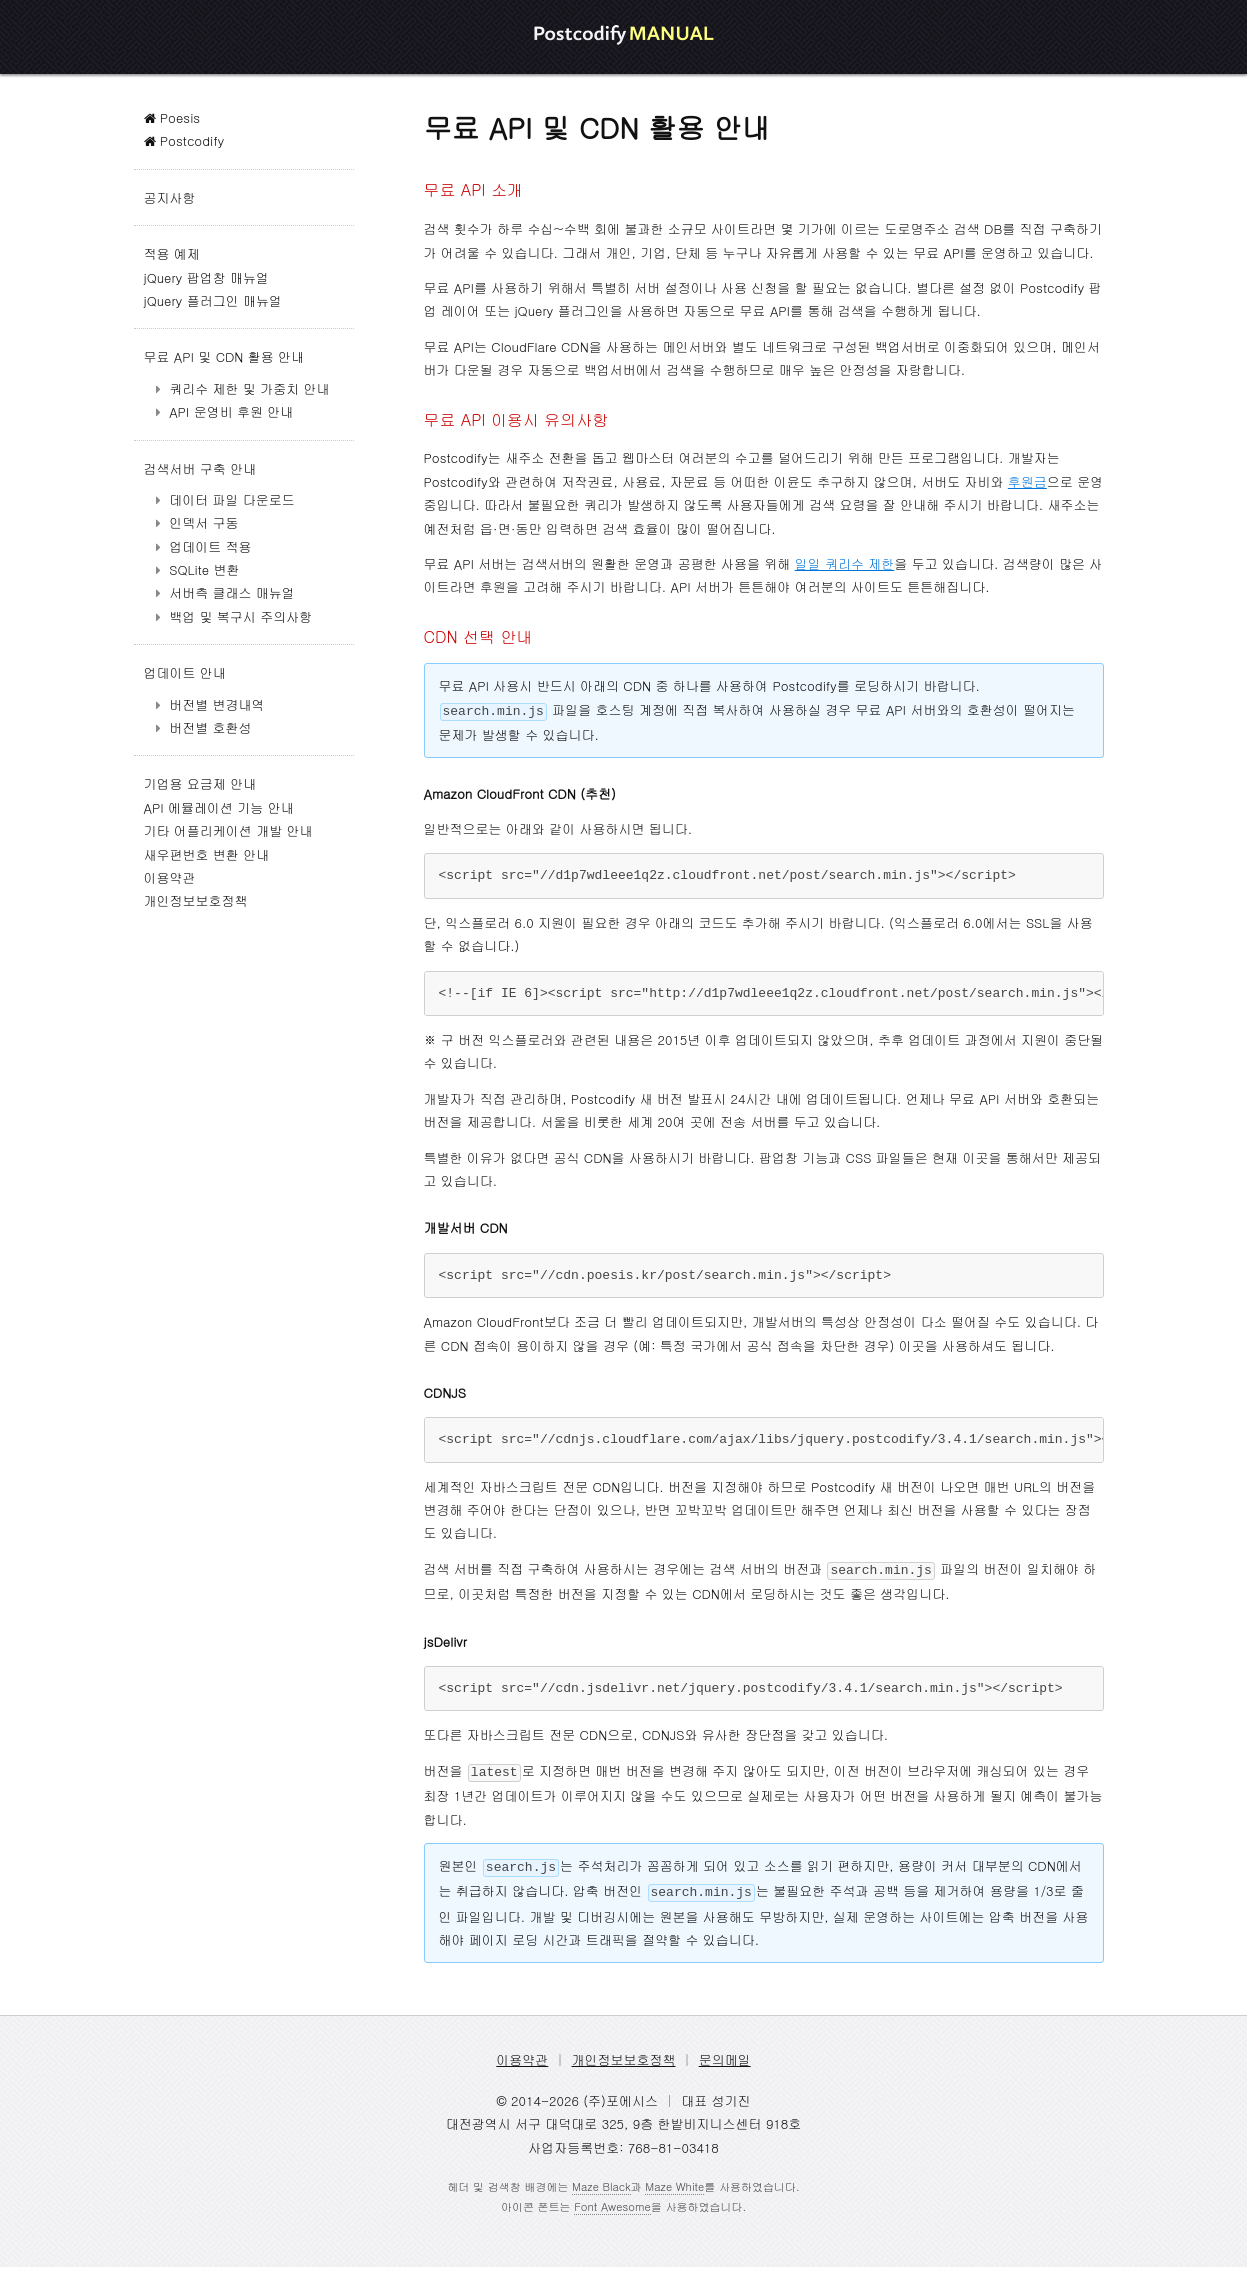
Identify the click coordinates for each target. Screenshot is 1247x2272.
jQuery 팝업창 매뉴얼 (206, 277)
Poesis (172, 117)
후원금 (1027, 481)
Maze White (674, 2191)
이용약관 (170, 877)
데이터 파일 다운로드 (232, 499)
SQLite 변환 (204, 569)
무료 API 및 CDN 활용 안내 (224, 356)
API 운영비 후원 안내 (231, 411)
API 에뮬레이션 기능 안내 (219, 807)
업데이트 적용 (210, 546)
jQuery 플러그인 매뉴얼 (213, 300)
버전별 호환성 (210, 727)
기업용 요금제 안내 (200, 783)
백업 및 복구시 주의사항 (240, 616)
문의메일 (725, 2064)
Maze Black (601, 2191)
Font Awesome (612, 2211)
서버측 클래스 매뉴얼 (232, 592)
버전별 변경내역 (216, 704)
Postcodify (184, 140)
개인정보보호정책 (196, 900)
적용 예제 (172, 253)
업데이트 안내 (185, 672)
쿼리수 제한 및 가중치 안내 (249, 388)
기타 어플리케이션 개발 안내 (228, 830)
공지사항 (170, 197)
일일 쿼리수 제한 (845, 563)
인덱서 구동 (203, 522)
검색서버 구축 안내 (200, 468)
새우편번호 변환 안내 (207, 854)
